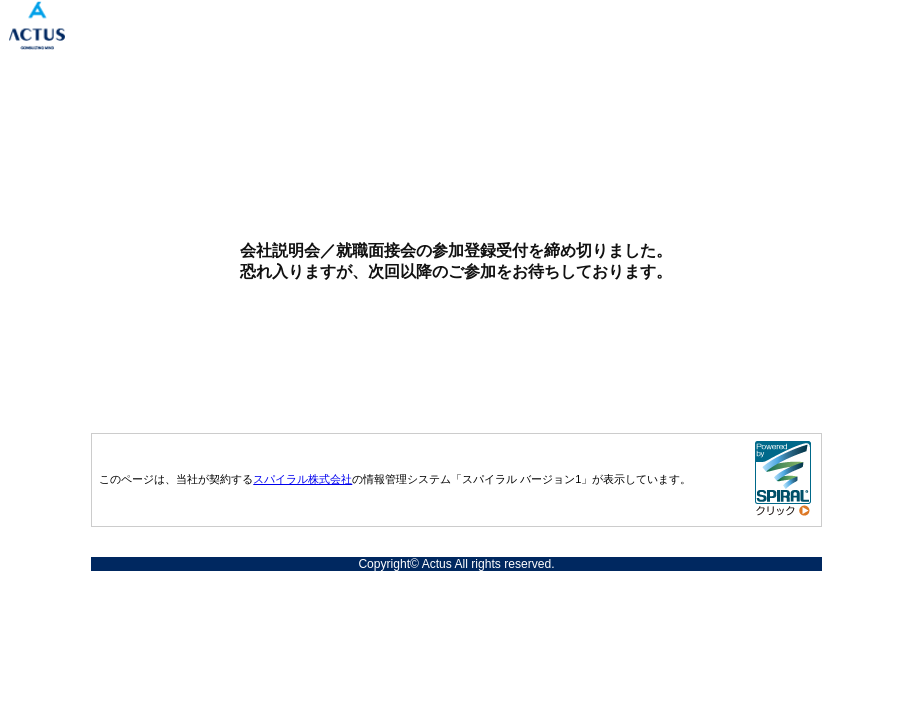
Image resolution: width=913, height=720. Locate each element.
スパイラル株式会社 (302, 479)
